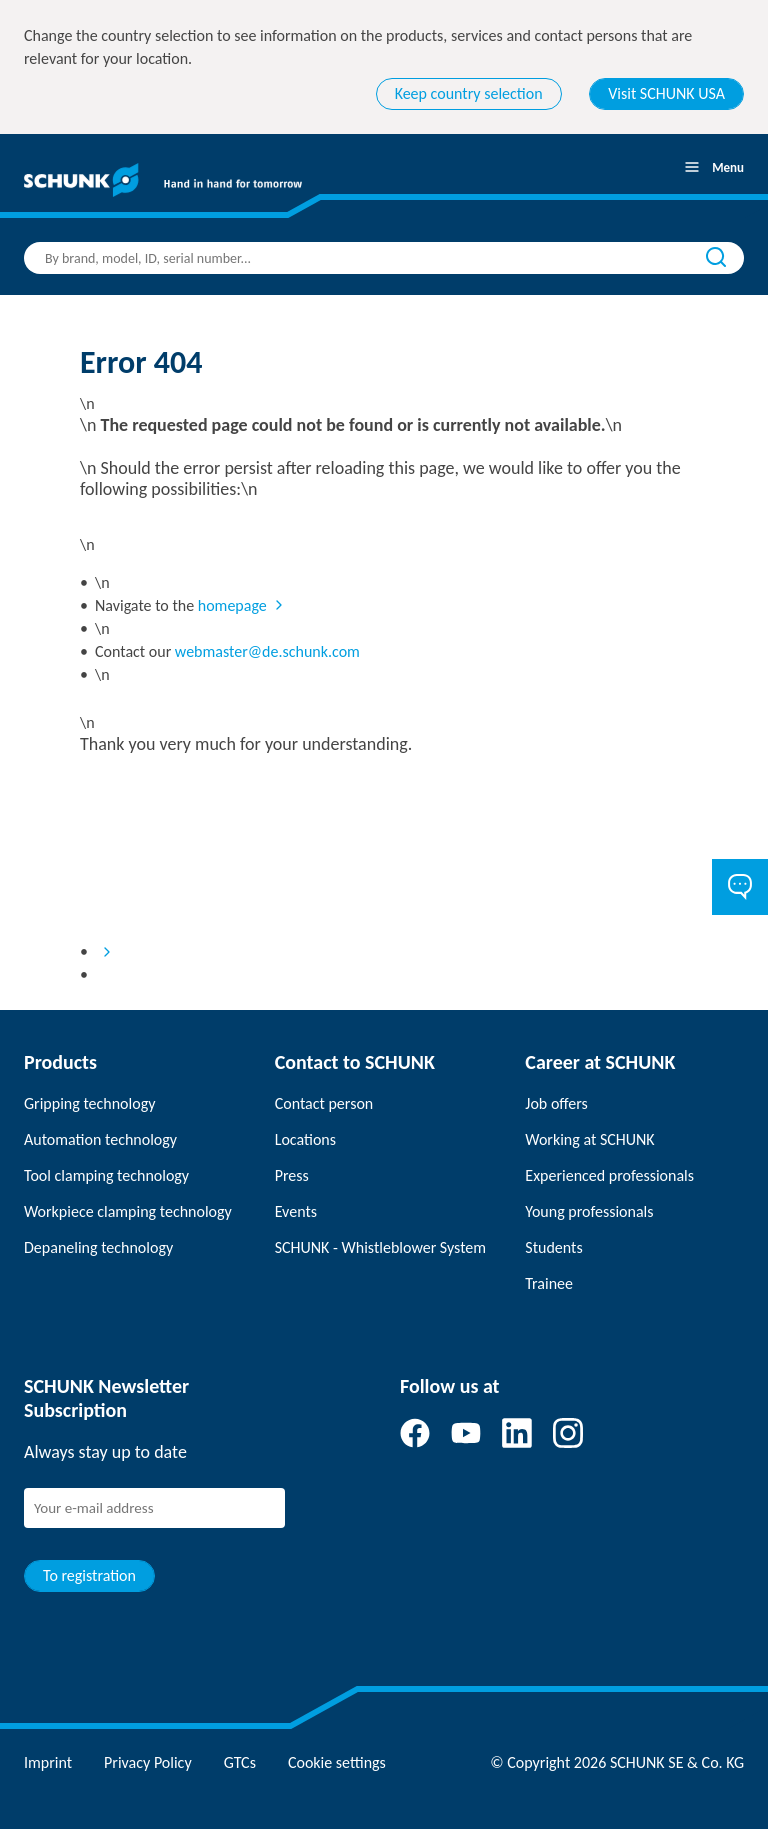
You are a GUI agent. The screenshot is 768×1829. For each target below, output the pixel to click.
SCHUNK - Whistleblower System (380, 1247)
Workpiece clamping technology (128, 1211)
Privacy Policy (148, 1762)
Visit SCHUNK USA (666, 93)
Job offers (556, 1103)
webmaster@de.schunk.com (267, 651)
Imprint (48, 1762)
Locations (305, 1139)
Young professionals (589, 1211)
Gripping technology (89, 1103)
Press (292, 1175)
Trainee (549, 1283)
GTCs (240, 1762)
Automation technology (100, 1139)
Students (553, 1247)
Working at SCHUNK (589, 1139)
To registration (89, 1575)
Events (296, 1211)
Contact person (324, 1103)
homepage (232, 605)
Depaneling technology (98, 1247)
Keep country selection (469, 93)
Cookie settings (337, 1762)
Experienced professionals (609, 1175)
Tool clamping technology (106, 1175)
